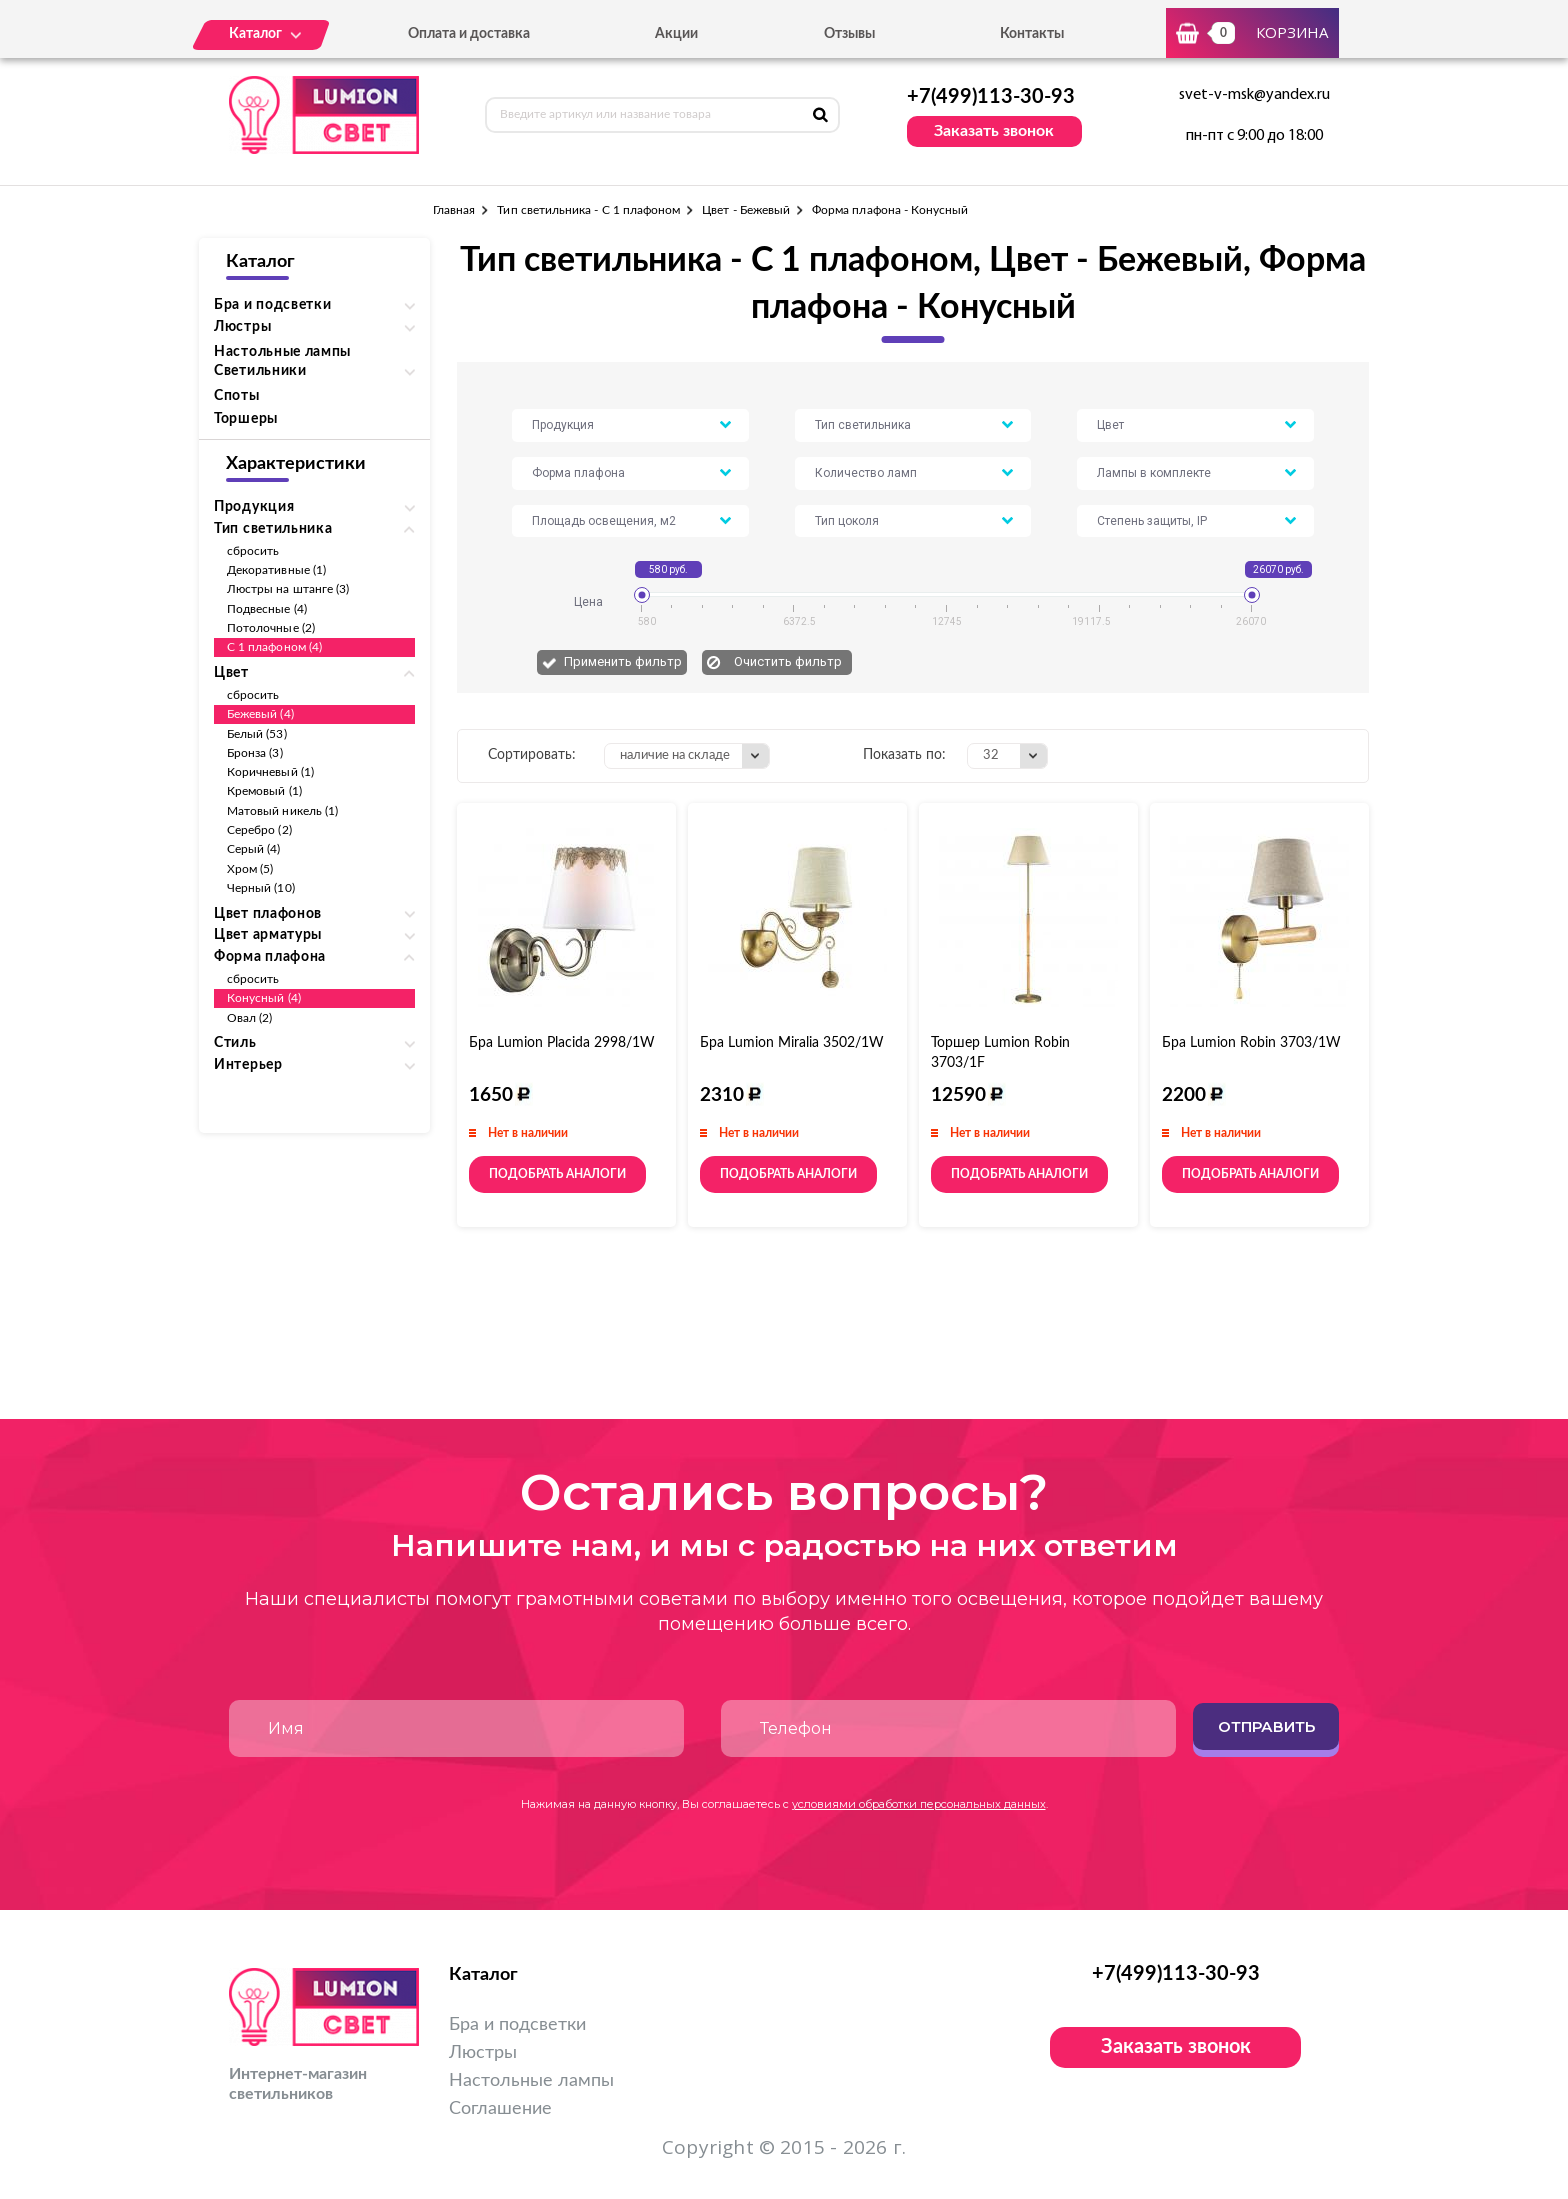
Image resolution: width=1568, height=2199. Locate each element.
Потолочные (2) (271, 628)
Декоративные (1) (276, 570)
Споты (237, 396)
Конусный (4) (264, 998)
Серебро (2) (259, 830)
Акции (676, 34)
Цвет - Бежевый (746, 210)
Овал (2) (249, 1018)
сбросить (253, 551)
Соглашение (500, 2109)
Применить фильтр (623, 661)
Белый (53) (257, 734)
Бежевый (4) (260, 714)
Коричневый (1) (270, 772)
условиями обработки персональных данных (919, 1804)
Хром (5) (250, 869)
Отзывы (849, 34)
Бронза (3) (255, 753)
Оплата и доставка (469, 34)
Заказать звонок (994, 131)
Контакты (1032, 34)
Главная (454, 210)
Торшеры (246, 419)
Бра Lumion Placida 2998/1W (562, 1043)
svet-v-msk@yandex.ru (1254, 95)
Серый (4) (254, 849)
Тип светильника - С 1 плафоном (588, 210)
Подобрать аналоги (557, 1174)
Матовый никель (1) (282, 811)
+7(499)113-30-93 (991, 97)
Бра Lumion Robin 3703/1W (1251, 1043)
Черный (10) (261, 888)
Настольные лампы (282, 352)
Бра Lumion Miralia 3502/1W (792, 1043)
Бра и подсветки (517, 2025)
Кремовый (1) (264, 791)
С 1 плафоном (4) (274, 647)
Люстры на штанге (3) (288, 589)
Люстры (483, 2053)
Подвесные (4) (267, 609)
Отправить (1266, 1726)
